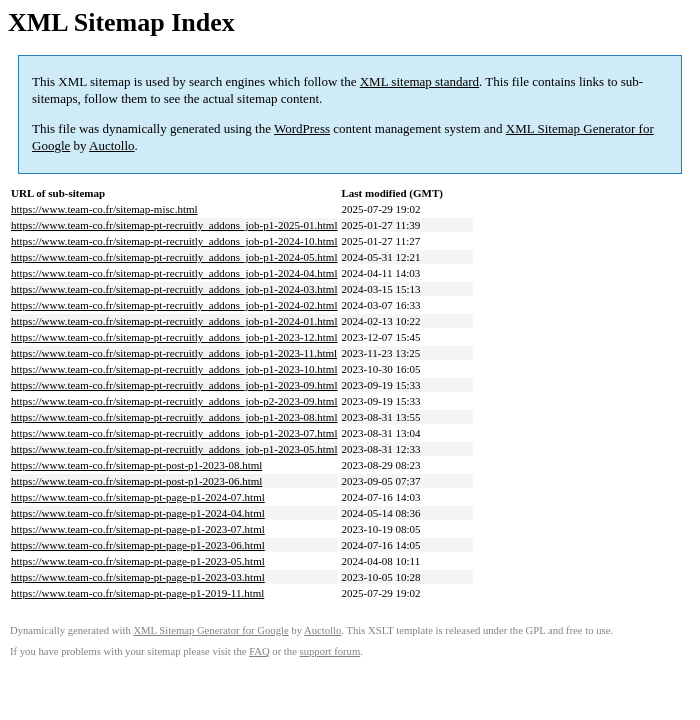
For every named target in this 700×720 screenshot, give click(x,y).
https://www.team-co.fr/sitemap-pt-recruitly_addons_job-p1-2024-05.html (174, 257)
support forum (330, 651)
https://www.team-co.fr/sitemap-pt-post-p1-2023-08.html (136, 465)
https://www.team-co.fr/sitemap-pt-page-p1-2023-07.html (138, 529)
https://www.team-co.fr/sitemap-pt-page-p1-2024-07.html (138, 497)
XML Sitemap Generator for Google (210, 630)
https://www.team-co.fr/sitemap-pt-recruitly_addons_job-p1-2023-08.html (174, 417)
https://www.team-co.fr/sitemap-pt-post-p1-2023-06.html (136, 481)
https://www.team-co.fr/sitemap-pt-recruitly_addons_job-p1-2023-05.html (174, 449)
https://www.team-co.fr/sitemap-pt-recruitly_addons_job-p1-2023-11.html (174, 353)
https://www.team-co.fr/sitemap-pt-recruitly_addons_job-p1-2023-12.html (174, 337)
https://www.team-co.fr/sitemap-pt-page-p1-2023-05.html (138, 561)
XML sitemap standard (419, 81)
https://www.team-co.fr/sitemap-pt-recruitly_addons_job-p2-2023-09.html (174, 401)
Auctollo (112, 145)
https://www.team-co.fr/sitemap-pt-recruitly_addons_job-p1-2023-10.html (174, 369)
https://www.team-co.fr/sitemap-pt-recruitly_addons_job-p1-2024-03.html (174, 289)
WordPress (302, 128)
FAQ (259, 651)
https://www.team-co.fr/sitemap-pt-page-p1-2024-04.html (138, 513)
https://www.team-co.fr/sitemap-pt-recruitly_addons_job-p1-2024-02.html (174, 305)
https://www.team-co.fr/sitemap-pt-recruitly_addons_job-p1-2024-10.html (174, 241)
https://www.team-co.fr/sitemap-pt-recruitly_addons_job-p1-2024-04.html (174, 273)
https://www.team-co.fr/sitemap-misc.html (104, 209)
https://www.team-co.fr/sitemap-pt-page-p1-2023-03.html (138, 577)
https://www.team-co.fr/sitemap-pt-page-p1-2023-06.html (138, 545)
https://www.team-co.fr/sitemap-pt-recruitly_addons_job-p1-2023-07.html (174, 433)
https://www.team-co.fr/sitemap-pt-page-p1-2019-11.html (137, 593)
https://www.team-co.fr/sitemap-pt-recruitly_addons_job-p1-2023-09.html (174, 385)
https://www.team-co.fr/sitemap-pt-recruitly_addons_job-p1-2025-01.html (174, 225)
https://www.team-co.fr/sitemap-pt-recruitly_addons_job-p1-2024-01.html (174, 321)
